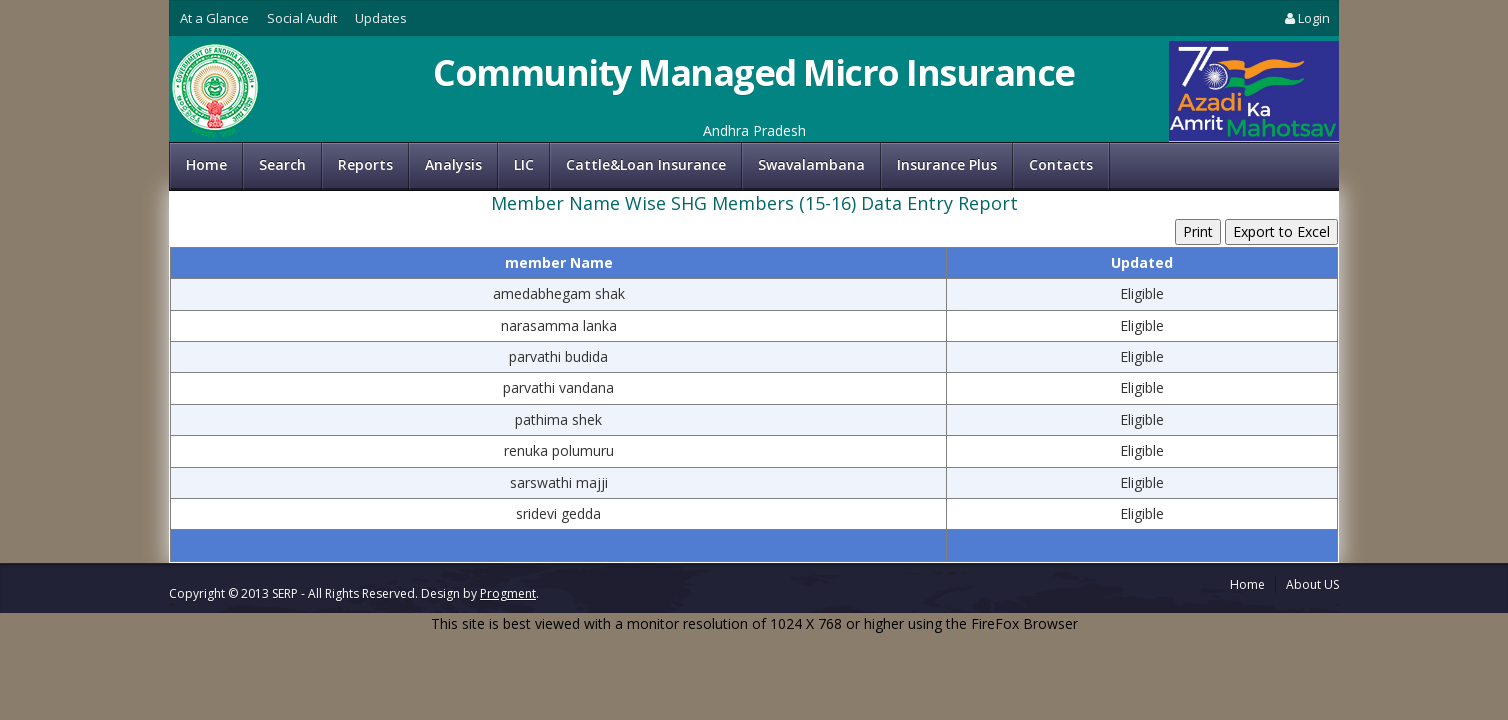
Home (206, 164)
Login (1306, 18)
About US (1312, 584)
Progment (508, 593)
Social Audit (302, 18)
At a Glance (214, 18)
